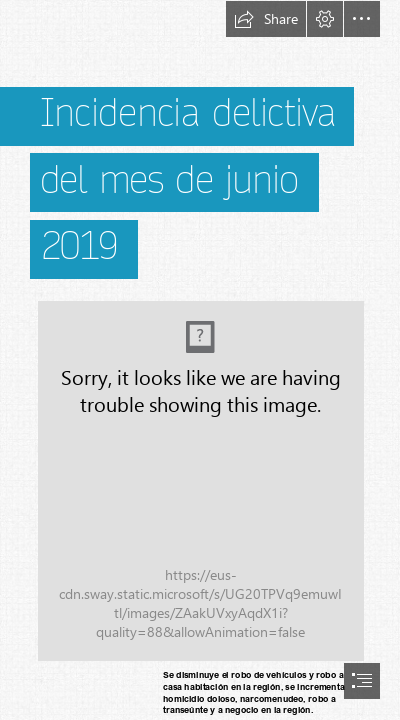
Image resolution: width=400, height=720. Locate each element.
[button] (266, 19)
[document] (200, 360)
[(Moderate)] (200, 480)
